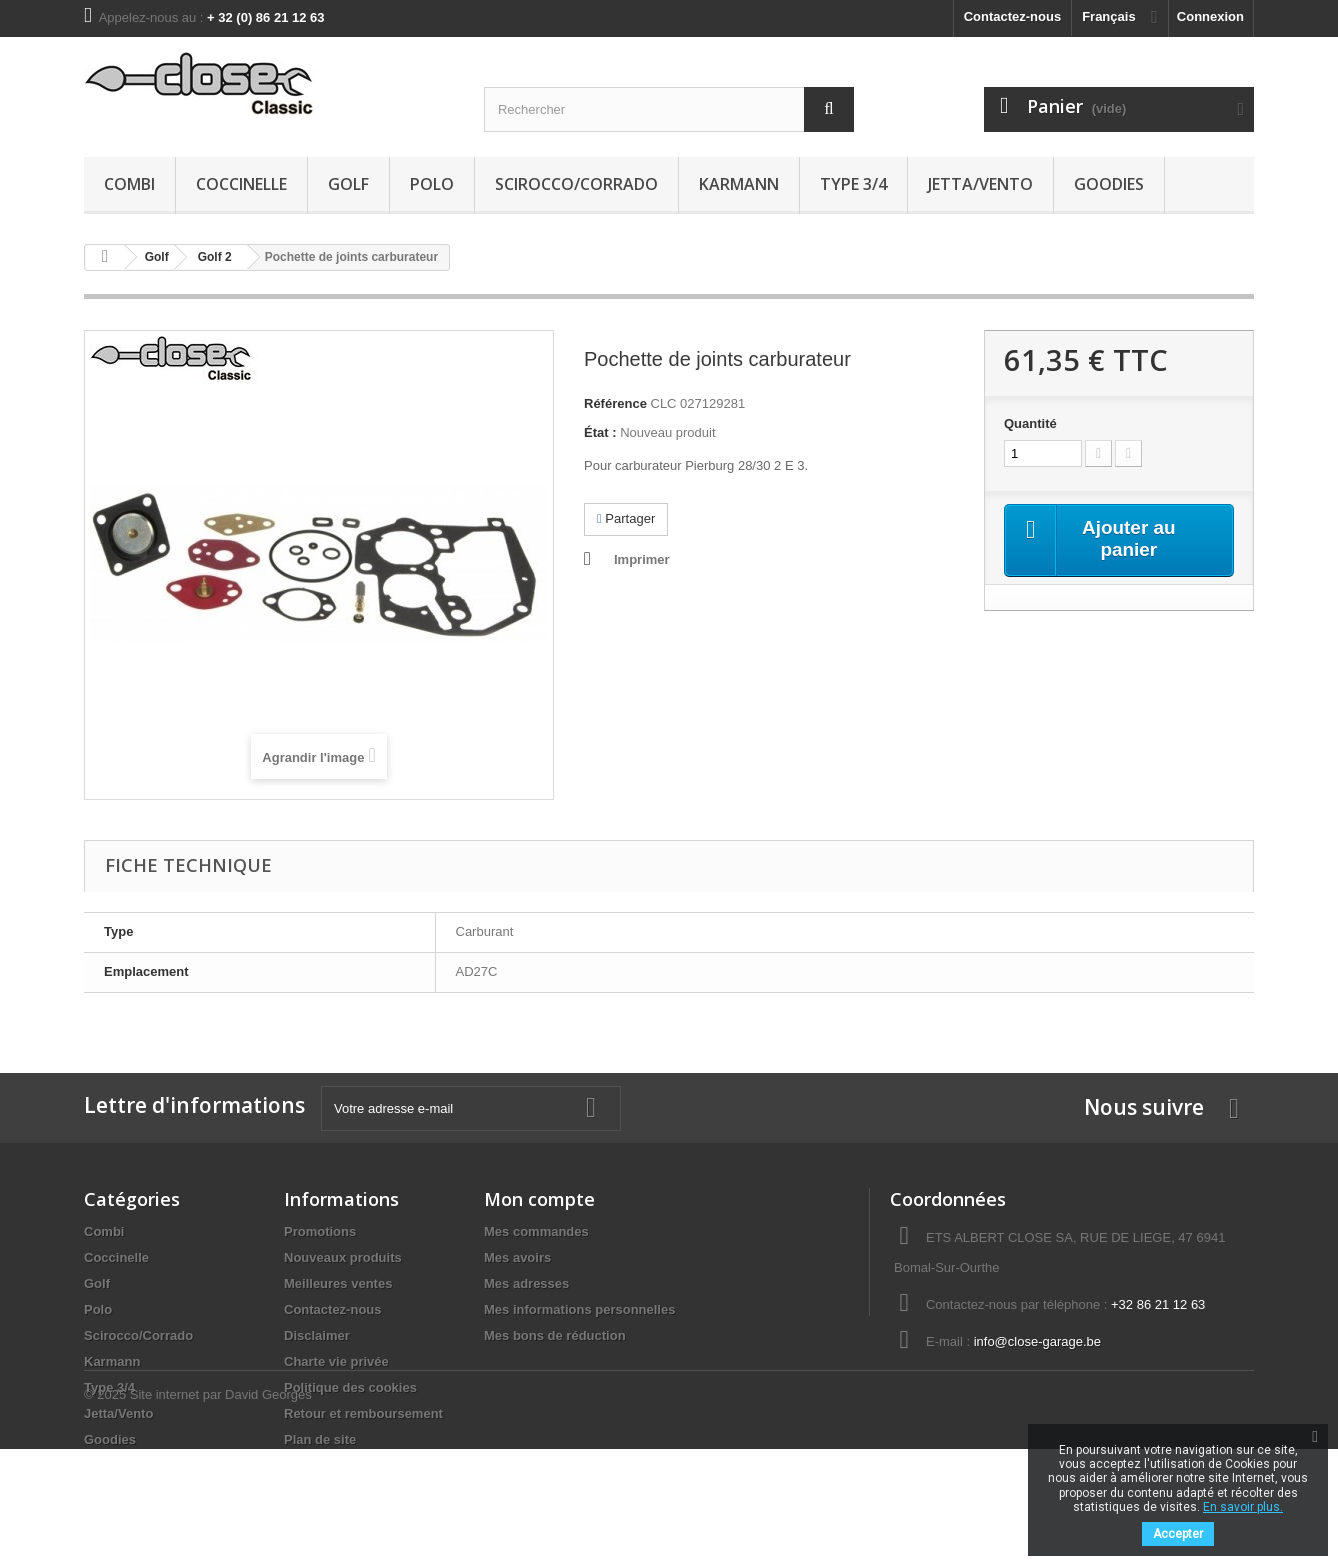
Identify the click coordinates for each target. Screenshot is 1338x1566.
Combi (129, 184)
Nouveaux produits (343, 1257)
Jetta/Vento (980, 184)
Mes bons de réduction (555, 1335)
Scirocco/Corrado (576, 184)
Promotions (320, 1231)
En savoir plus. (1243, 1507)
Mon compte (539, 1199)
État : (600, 432)
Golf (348, 184)
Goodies (1109, 184)
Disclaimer (317, 1335)
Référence (615, 403)
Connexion (1210, 16)
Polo (432, 184)
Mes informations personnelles (579, 1309)
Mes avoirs (517, 1257)
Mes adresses (526, 1283)
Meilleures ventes (338, 1283)
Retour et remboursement (363, 1413)
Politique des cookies (350, 1387)
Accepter (1178, 1534)
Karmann (739, 184)
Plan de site (320, 1439)
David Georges (268, 1511)
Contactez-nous (1013, 16)
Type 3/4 (853, 184)
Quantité (1030, 423)
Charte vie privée (336, 1361)
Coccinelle (241, 184)
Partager (626, 518)
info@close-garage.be (1037, 1341)
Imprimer (642, 559)
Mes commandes (536, 1231)
